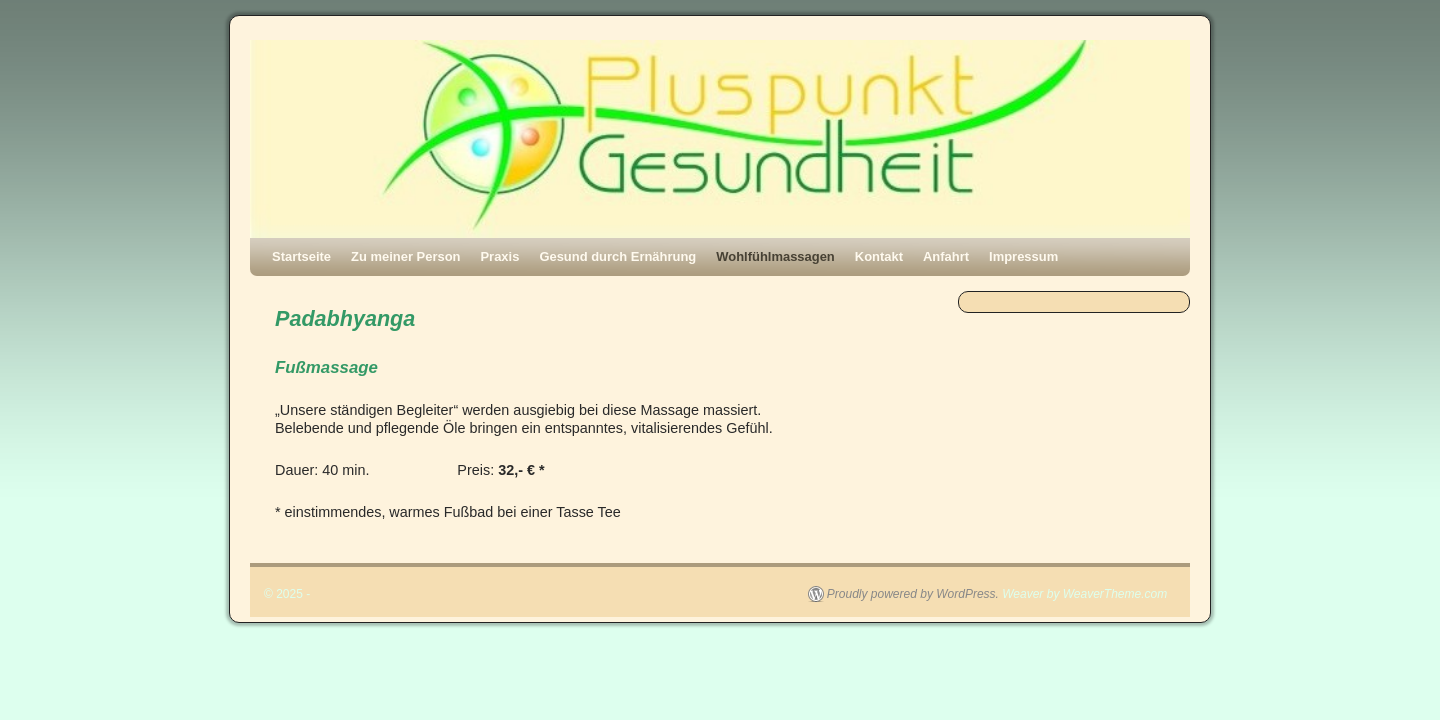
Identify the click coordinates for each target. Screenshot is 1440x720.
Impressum (1023, 256)
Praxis (499, 256)
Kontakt (879, 256)
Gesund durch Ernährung (617, 256)
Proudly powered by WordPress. (913, 594)
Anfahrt (946, 256)
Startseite (301, 256)
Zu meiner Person (405, 256)
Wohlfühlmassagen (775, 256)
